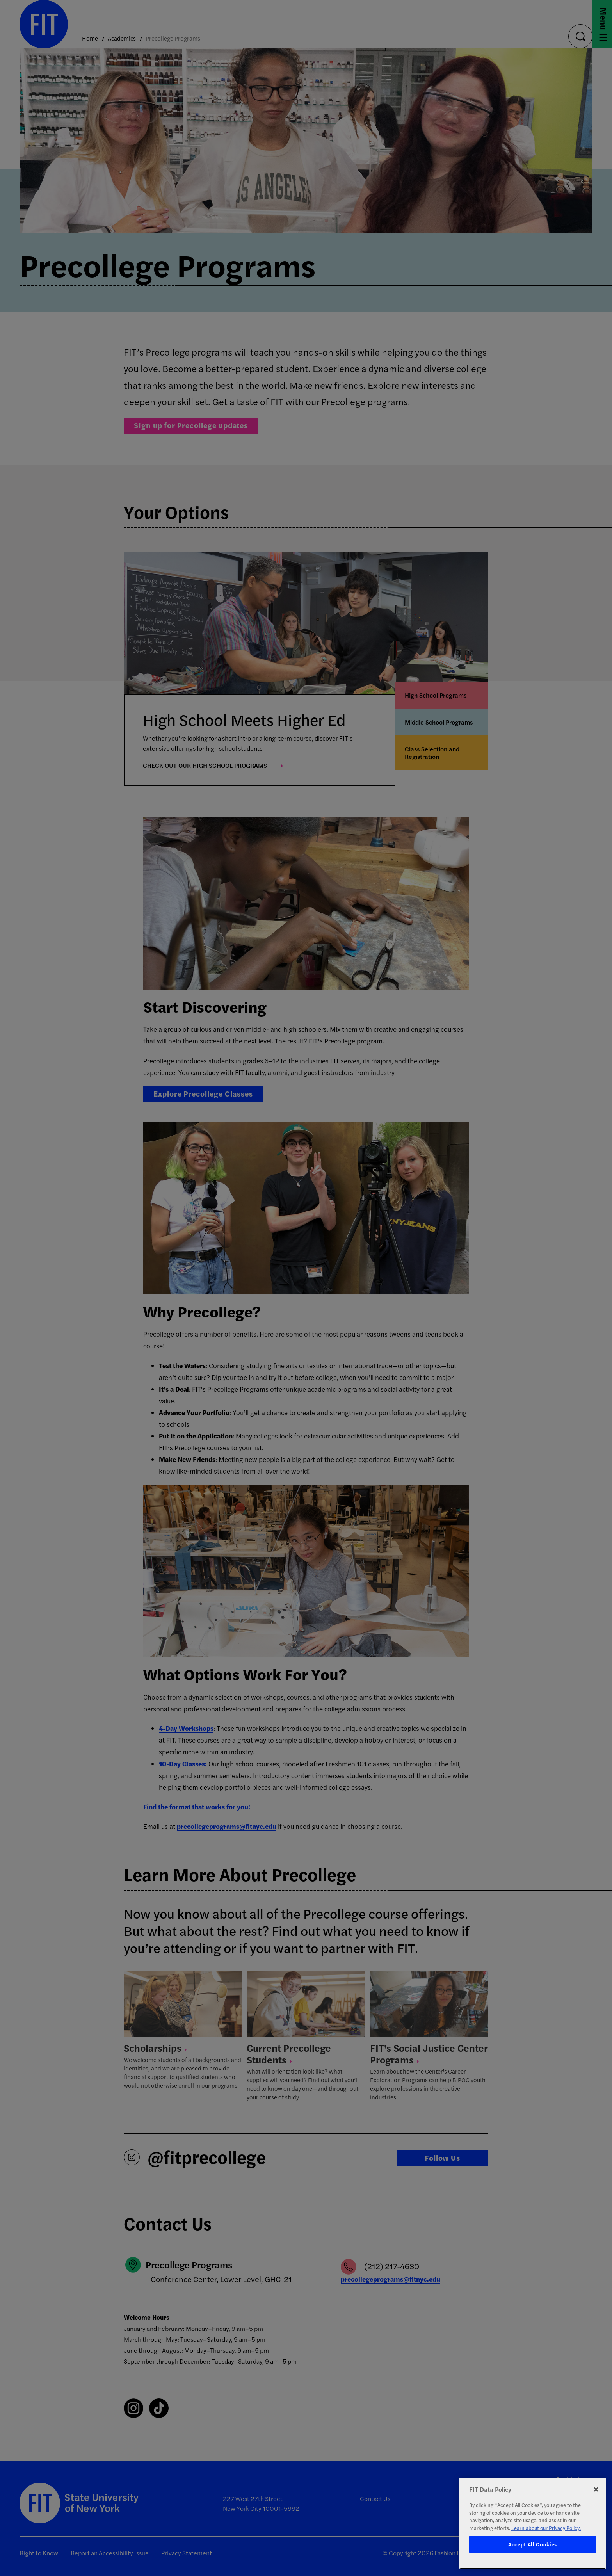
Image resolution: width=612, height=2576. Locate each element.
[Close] (596, 2489)
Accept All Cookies (532, 2544)
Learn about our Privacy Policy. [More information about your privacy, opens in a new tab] (546, 2527)
